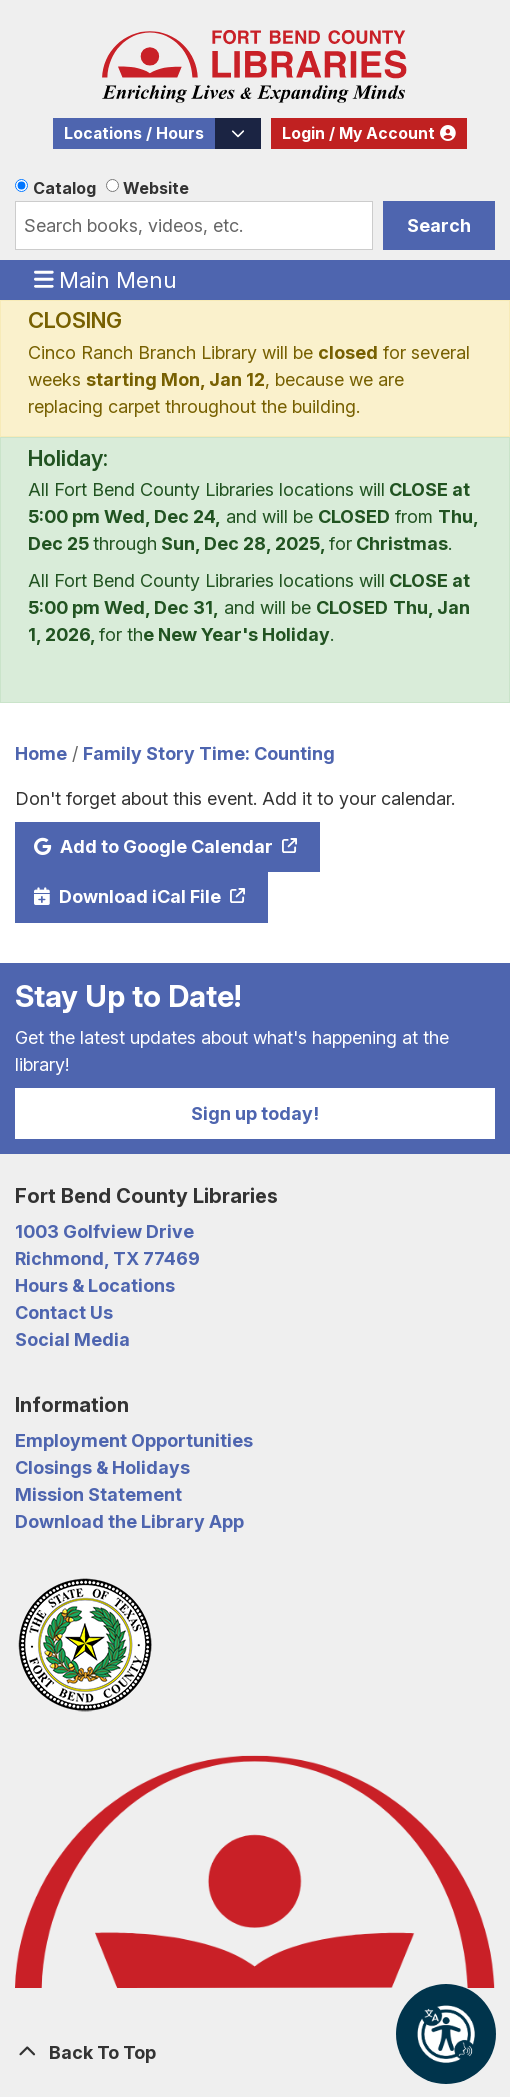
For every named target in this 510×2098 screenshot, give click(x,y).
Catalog (64, 188)
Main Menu (106, 279)
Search (439, 225)
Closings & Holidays (102, 1467)
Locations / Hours (134, 133)
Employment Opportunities (134, 1440)
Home (41, 753)
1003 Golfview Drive (104, 1231)
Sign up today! (255, 1113)
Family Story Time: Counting (209, 753)
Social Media (72, 1339)
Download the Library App (129, 1521)
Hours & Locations (95, 1285)
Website (156, 188)
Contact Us (64, 1312)
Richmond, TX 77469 (107, 1258)
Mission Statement (98, 1494)
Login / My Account (358, 133)
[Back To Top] (255, 2052)
